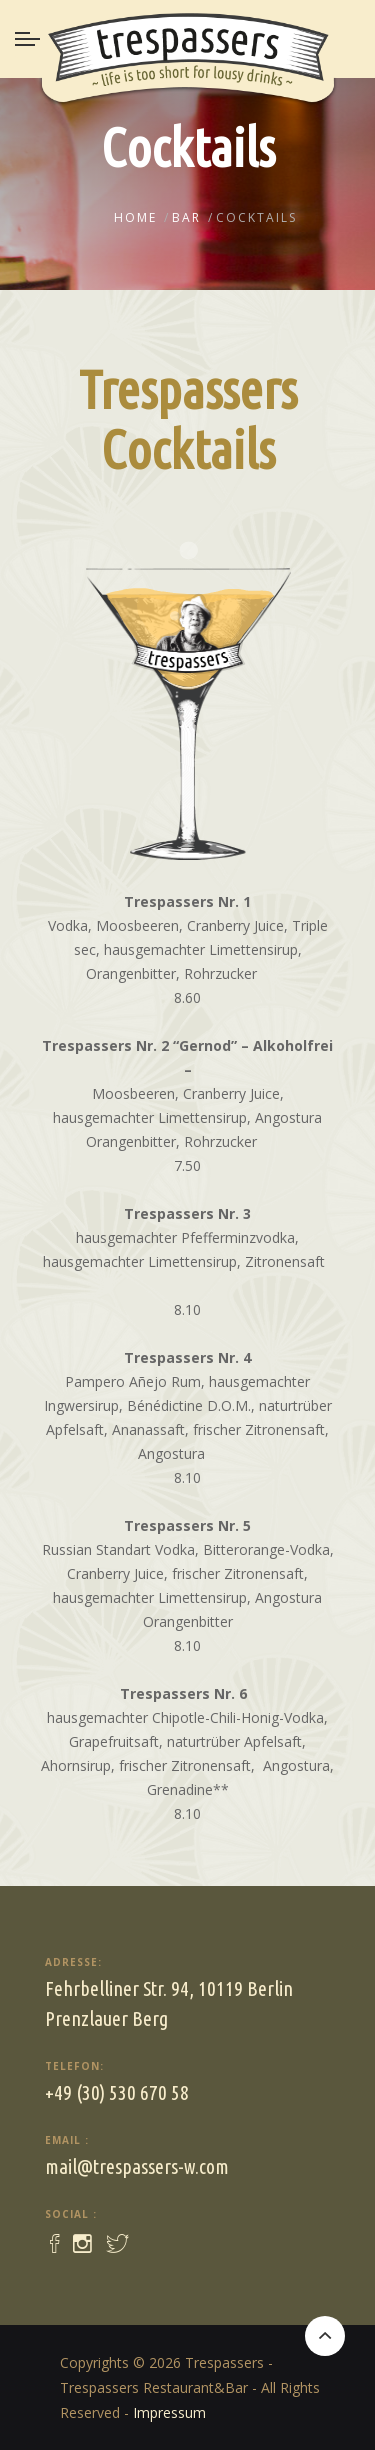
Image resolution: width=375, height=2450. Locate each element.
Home (135, 217)
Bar (186, 217)
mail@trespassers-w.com (137, 2166)
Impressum (169, 2412)
